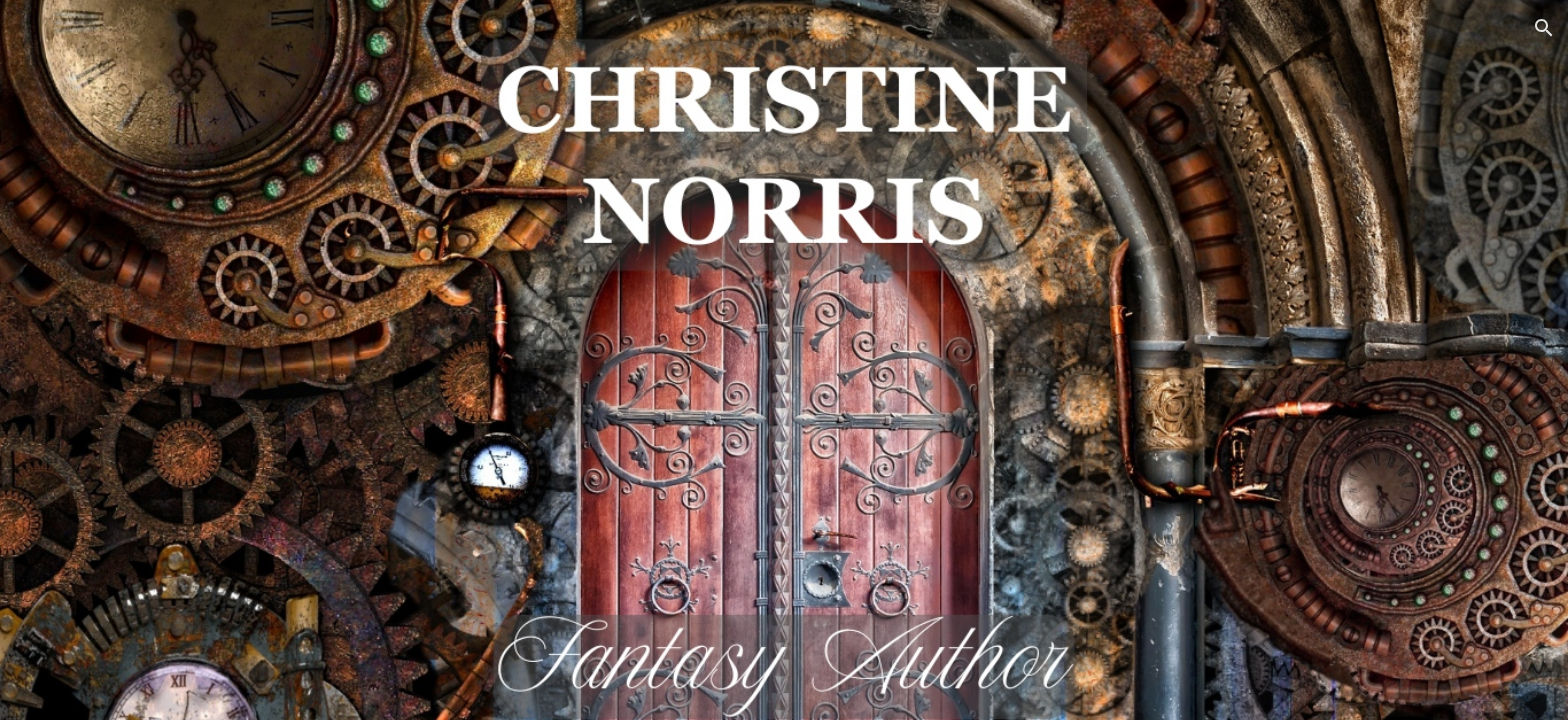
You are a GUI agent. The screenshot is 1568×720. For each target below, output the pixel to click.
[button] (1544, 28)
